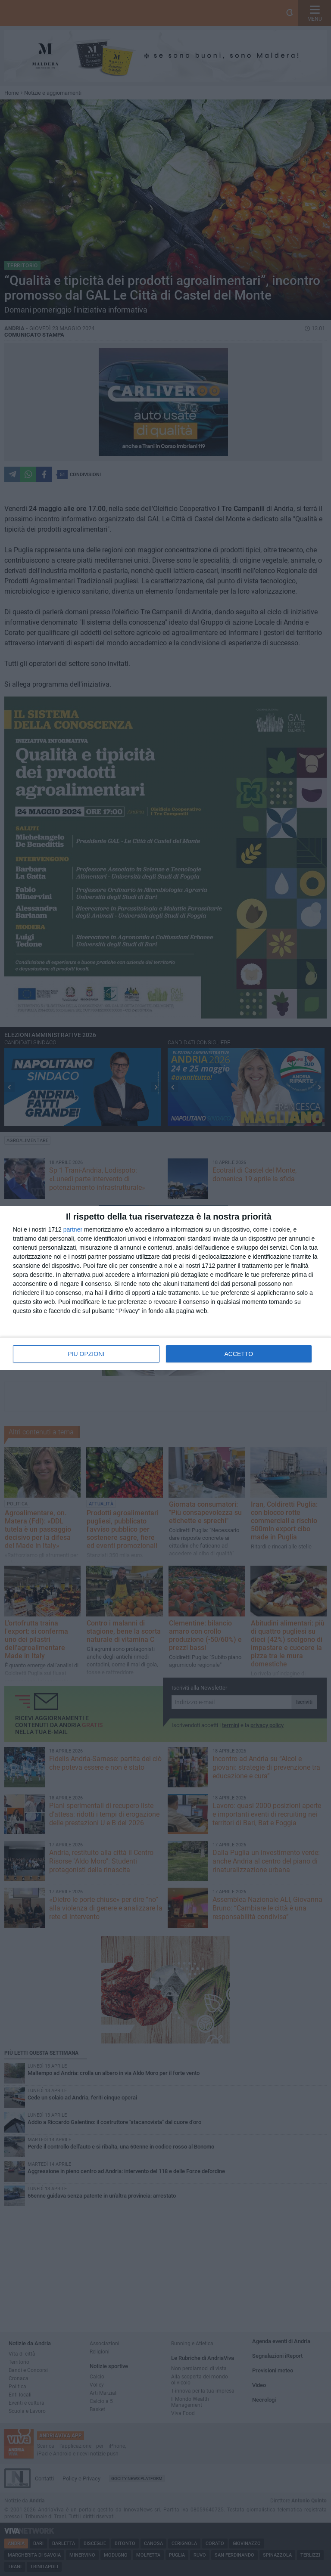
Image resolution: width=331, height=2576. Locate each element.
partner (72, 1229)
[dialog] (165, 1288)
